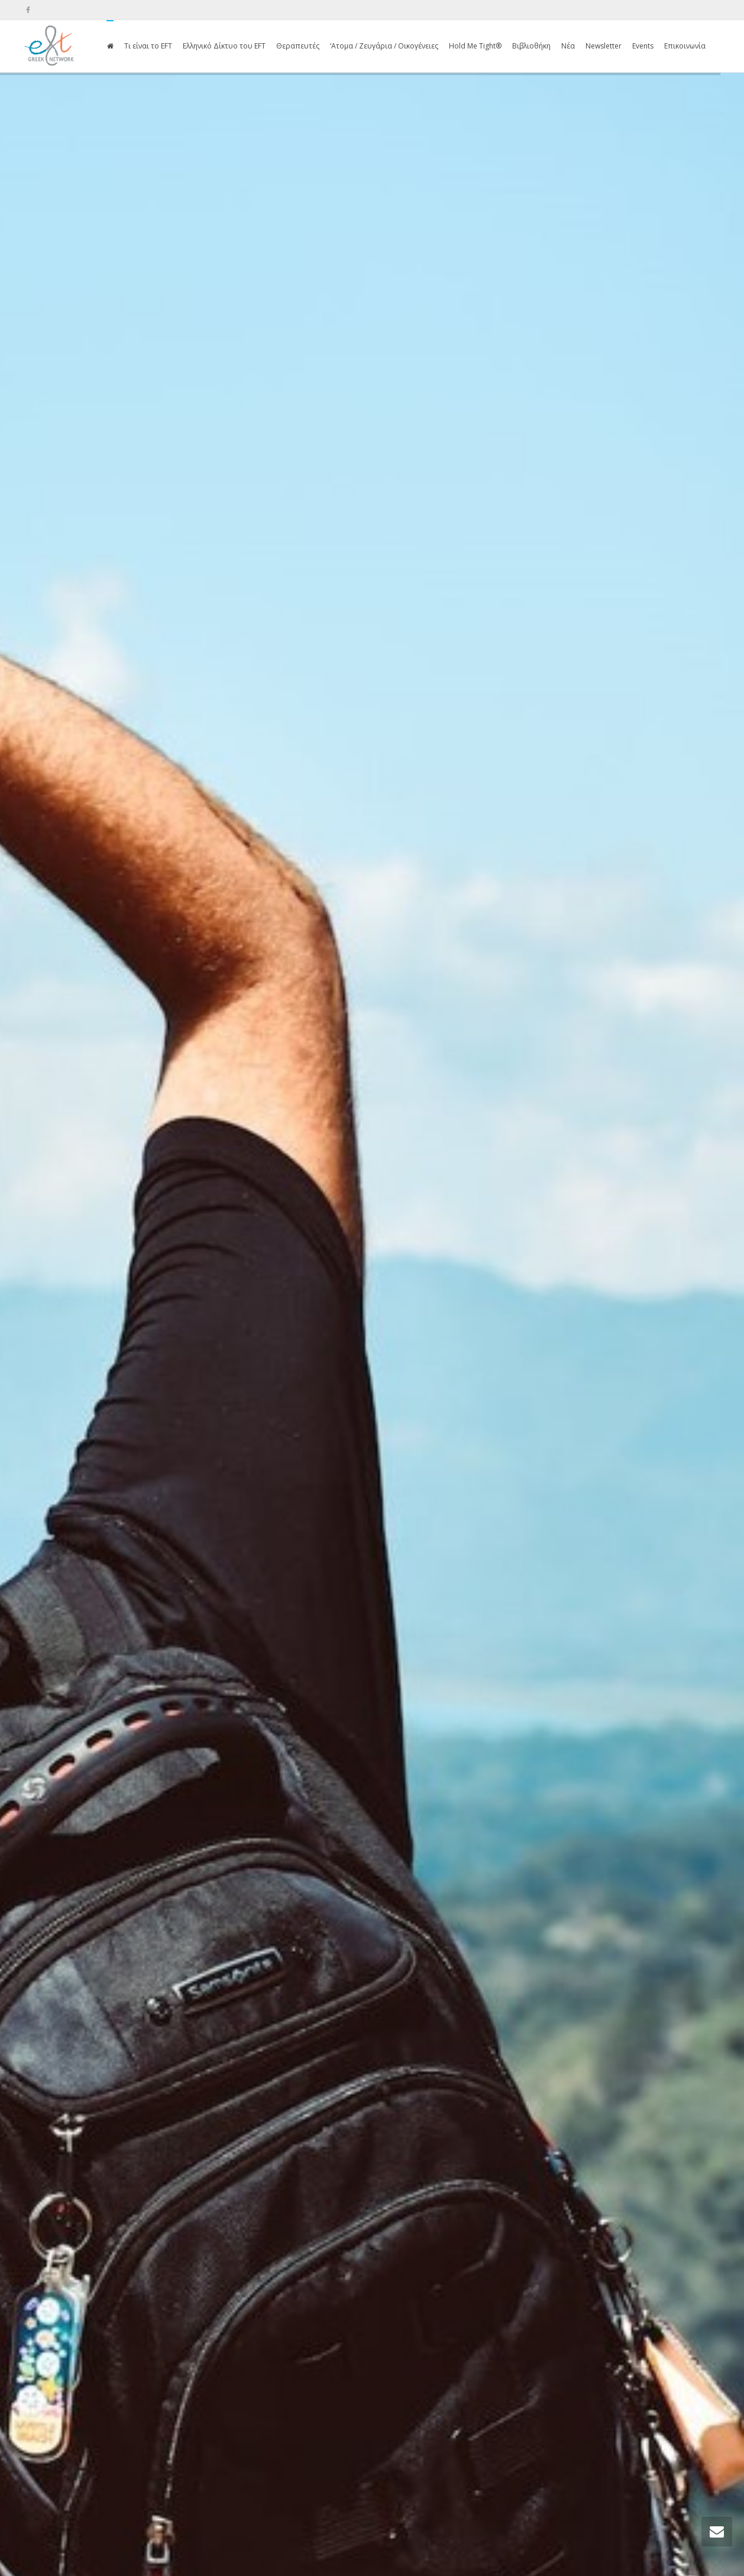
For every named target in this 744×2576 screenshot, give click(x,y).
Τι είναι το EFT (148, 46)
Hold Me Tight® (475, 46)
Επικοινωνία (685, 46)
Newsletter (604, 46)
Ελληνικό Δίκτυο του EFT (224, 46)
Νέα (568, 46)
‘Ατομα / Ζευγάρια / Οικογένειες (384, 46)
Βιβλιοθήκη (531, 46)
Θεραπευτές (297, 46)
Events (643, 46)
